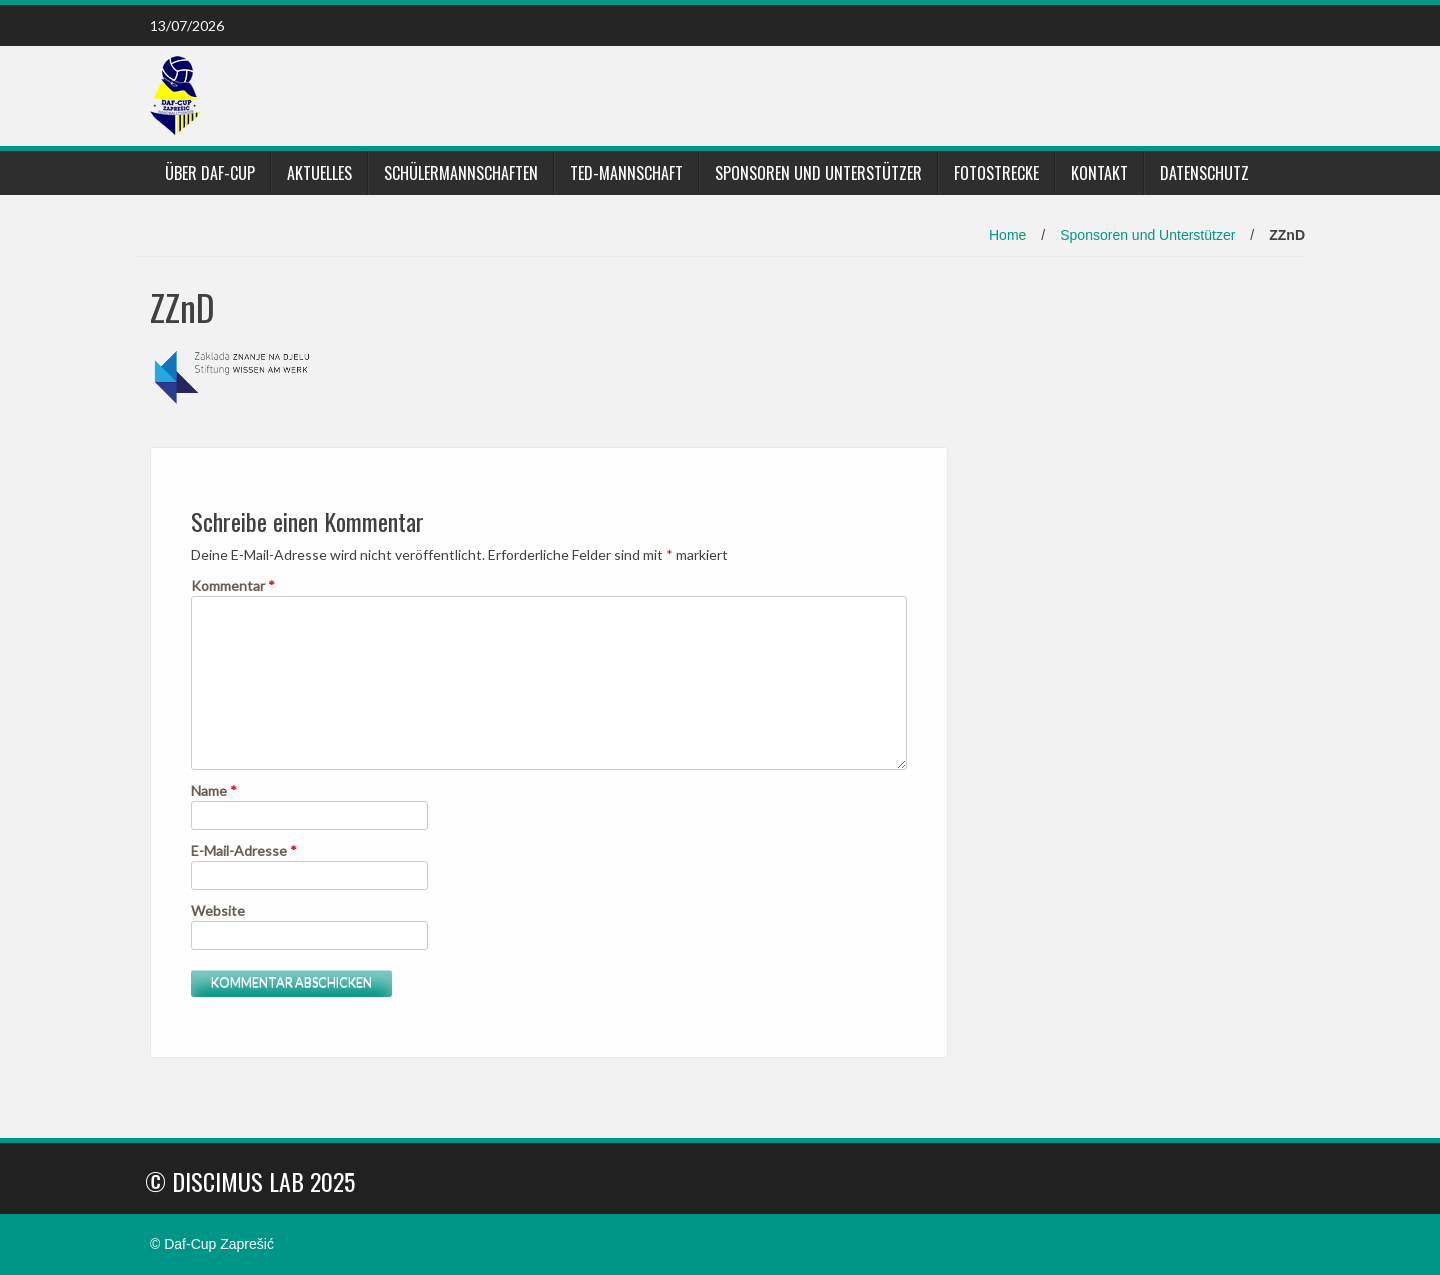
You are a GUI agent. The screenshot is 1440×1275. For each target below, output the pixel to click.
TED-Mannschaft (626, 173)
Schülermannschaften (461, 173)
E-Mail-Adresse (244, 850)
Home (1007, 235)
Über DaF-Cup (210, 173)
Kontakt (1099, 173)
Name (214, 790)
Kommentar (233, 585)
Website (218, 910)
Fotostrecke (996, 173)
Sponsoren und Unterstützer (818, 173)
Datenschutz (1204, 173)
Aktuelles (319, 173)
